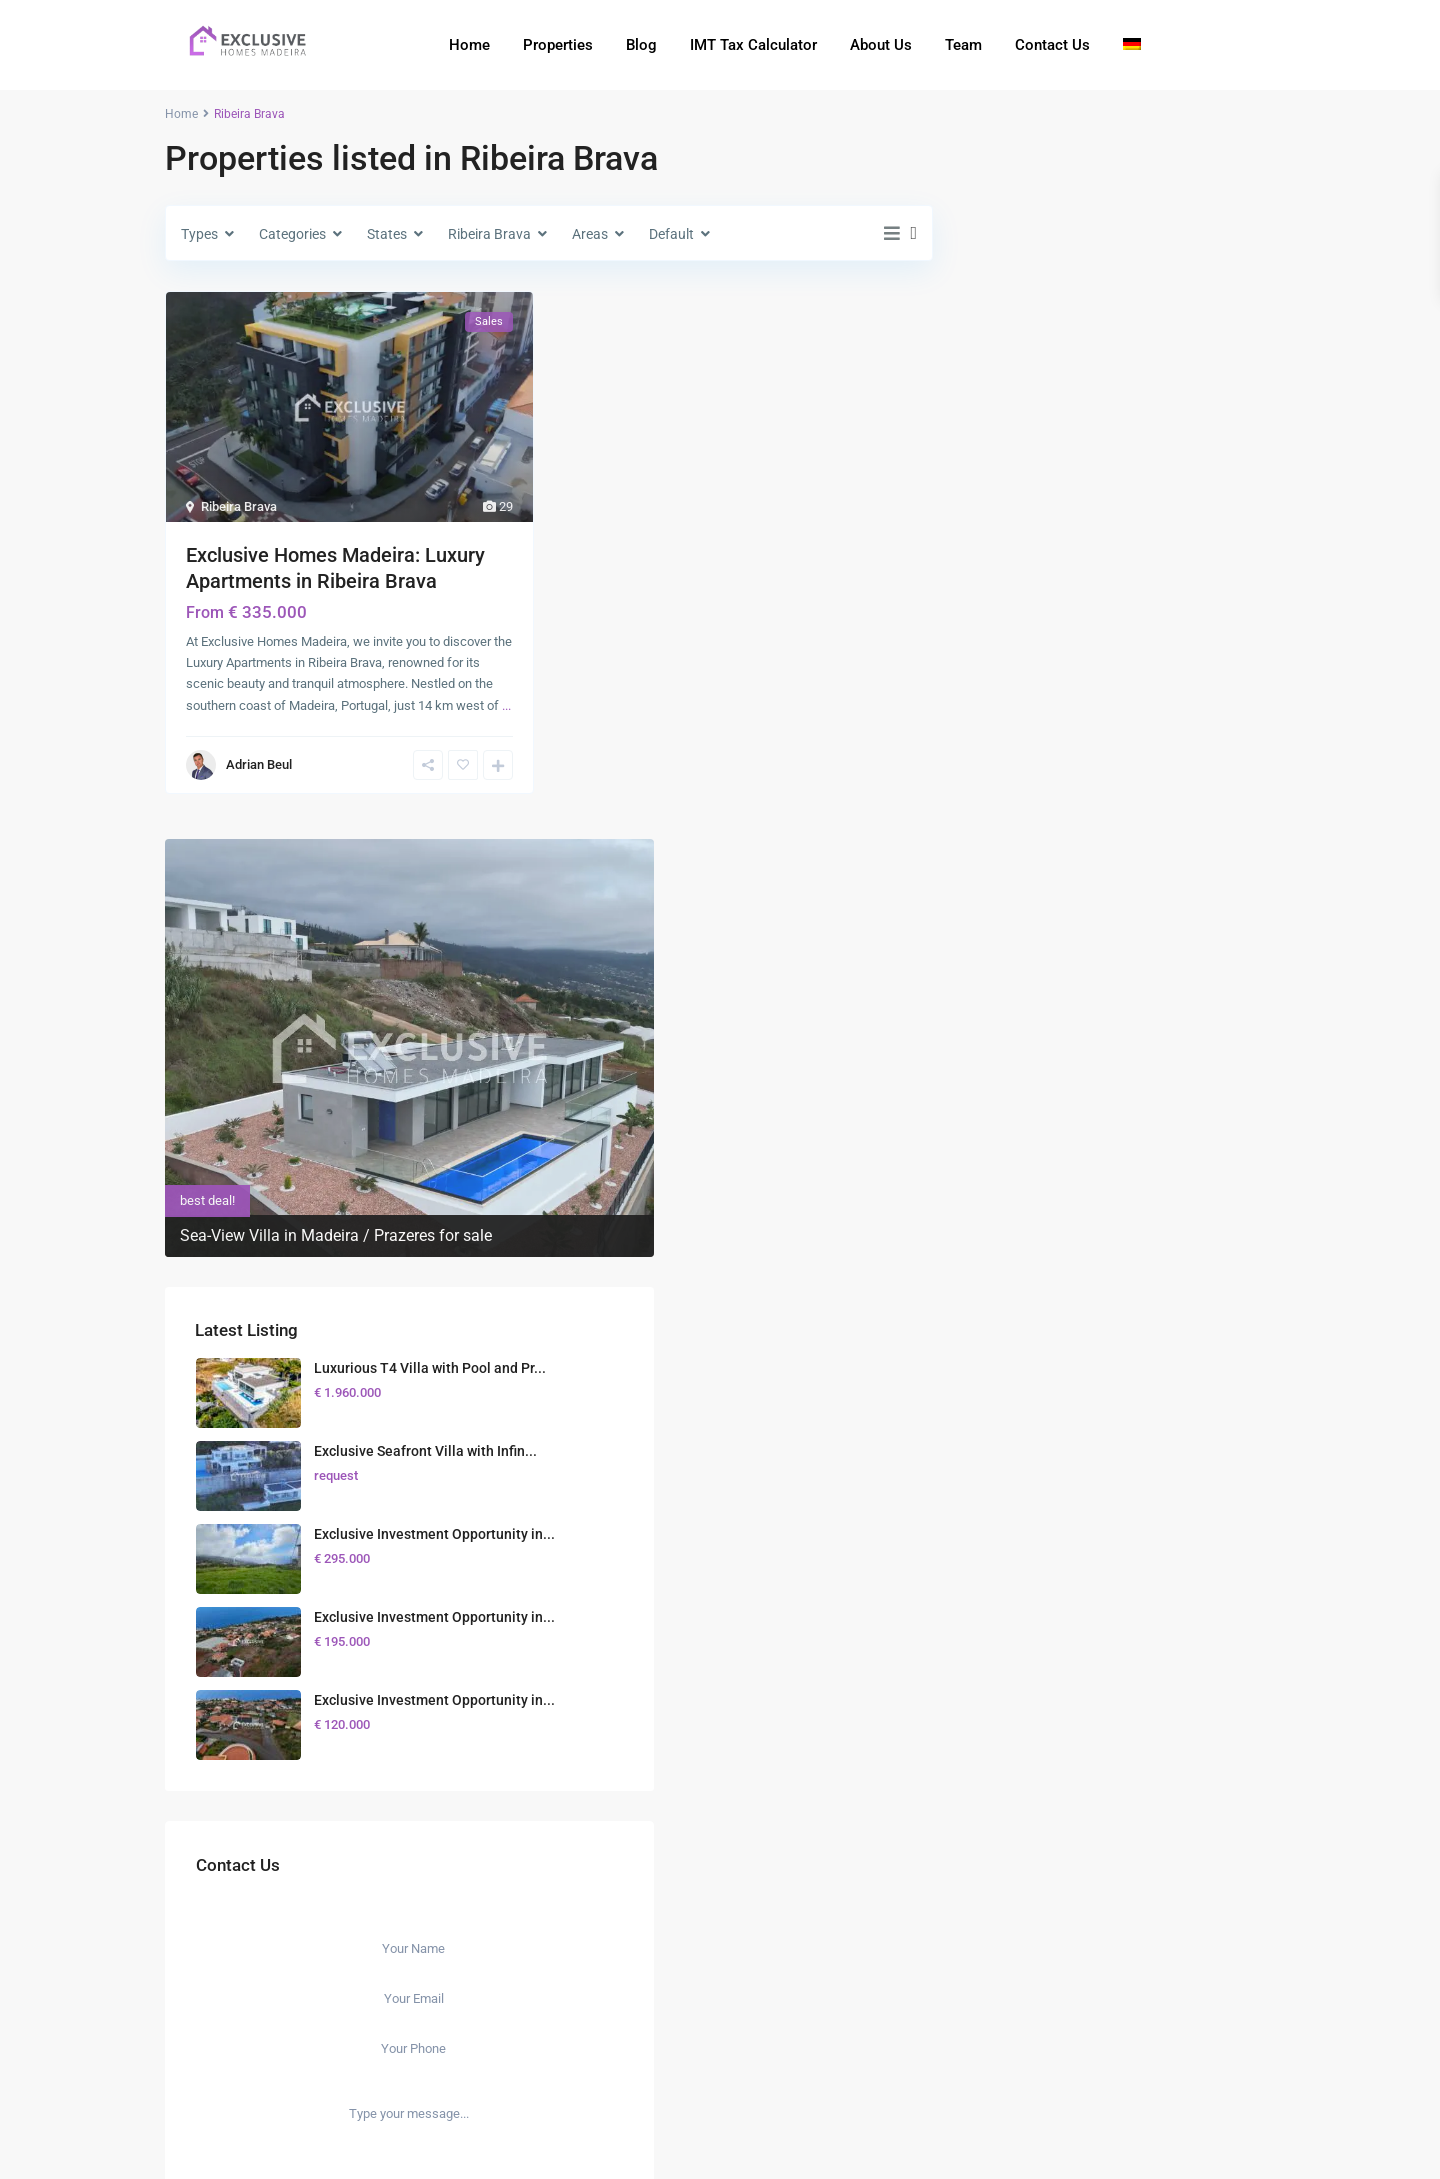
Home (469, 45)
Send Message (1119, 1420)
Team (963, 45)
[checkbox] (1033, 1373)
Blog (641, 45)
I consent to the (1131, 1376)
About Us (881, 45)
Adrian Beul (259, 764)
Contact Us (1052, 45)
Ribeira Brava (239, 506)
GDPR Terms (1176, 1376)
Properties (558, 45)
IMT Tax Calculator (753, 45)
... (506, 705)
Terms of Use (1112, 2144)
